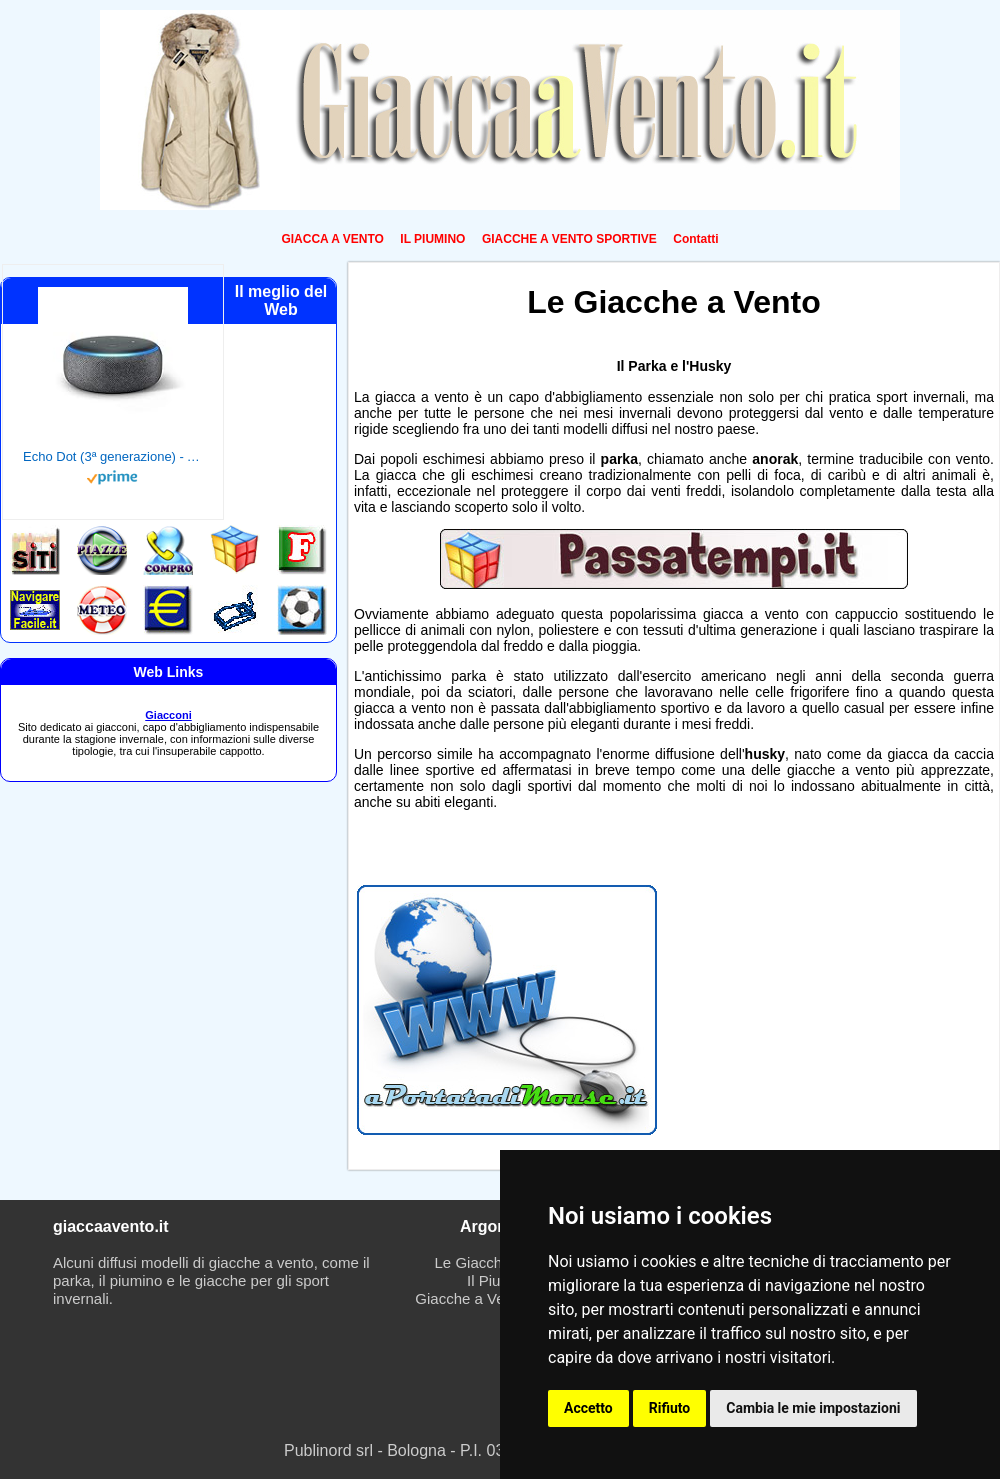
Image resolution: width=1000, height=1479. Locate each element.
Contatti (695, 239)
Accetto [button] (588, 1408)
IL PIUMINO (432, 239)
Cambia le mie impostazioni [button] (813, 1408)
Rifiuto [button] (670, 1408)
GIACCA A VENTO (332, 239)
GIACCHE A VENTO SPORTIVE (569, 239)
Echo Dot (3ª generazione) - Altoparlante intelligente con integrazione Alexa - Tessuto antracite (113, 456)
